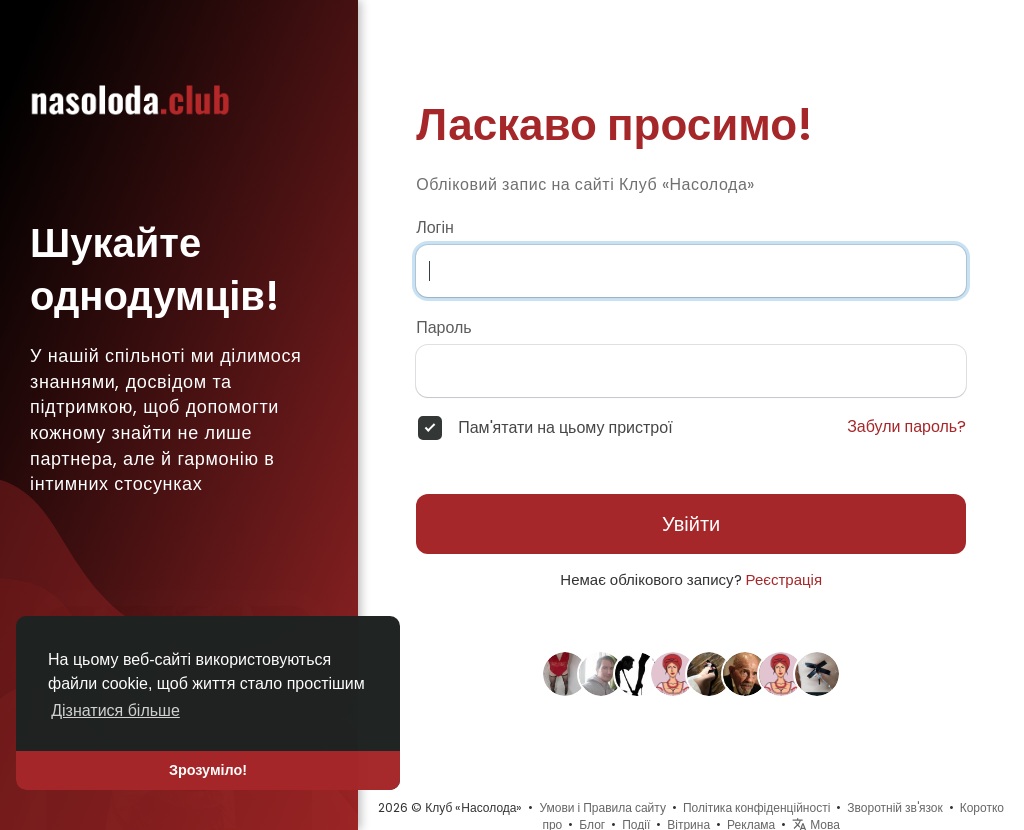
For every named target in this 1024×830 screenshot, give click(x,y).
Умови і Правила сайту (602, 807)
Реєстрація (784, 579)
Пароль (444, 328)
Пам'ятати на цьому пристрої (565, 428)
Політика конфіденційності (756, 807)
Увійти (691, 524)
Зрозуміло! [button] (208, 770)
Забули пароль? (906, 427)
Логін (435, 228)
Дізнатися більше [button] (115, 710)
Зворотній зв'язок (894, 807)
